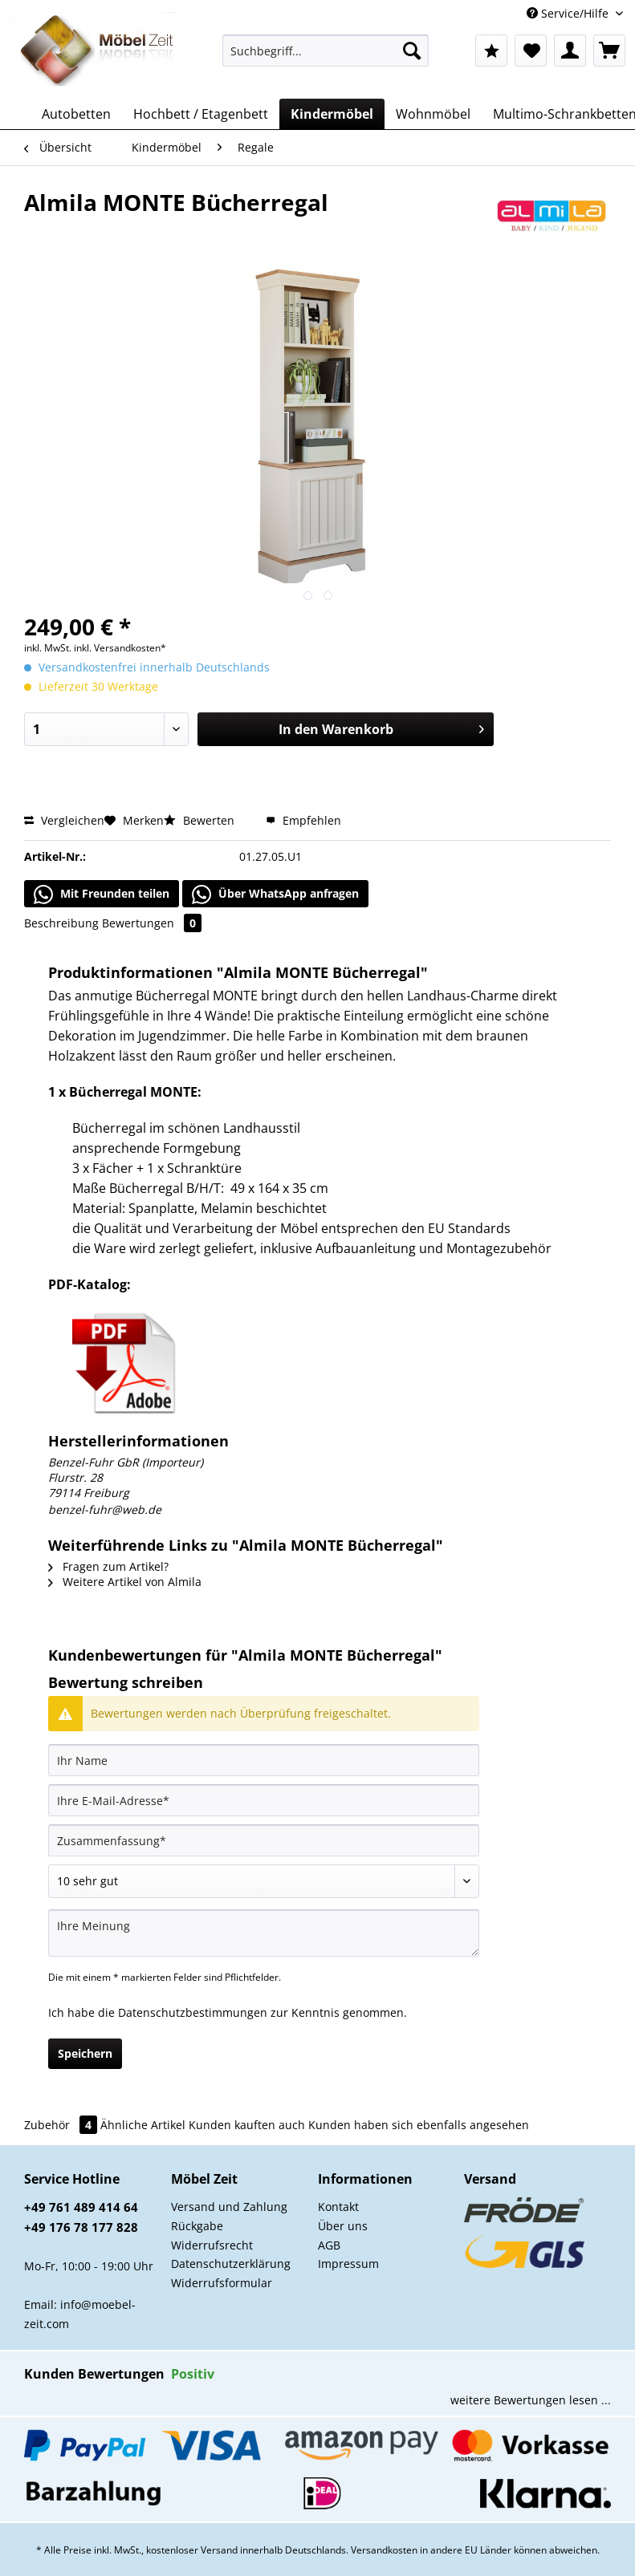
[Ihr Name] (263, 1760)
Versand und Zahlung (229, 2206)
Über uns (343, 2225)
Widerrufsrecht (212, 2245)
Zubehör (62, 2124)
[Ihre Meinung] (263, 1933)
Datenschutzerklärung (231, 2263)
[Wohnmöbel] (433, 114)
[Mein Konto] (570, 50)
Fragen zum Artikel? (108, 1566)
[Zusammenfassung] (263, 1840)
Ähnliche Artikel (142, 2124)
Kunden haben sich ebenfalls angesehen (418, 2124)
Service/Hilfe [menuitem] (569, 13)
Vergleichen (64, 820)
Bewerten (201, 820)
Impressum (348, 2263)
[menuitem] (325, 58)
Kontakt (338, 2206)
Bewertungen (151, 923)
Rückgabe (197, 2225)
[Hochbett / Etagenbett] (200, 114)
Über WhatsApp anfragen (275, 894)
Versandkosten (384, 2550)
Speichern (85, 2053)
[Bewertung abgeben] (263, 1881)
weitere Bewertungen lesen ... (530, 2400)
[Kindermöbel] (332, 114)
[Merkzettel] (531, 50)
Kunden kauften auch (247, 2124)
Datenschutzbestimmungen (192, 2012)
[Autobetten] (76, 114)
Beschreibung (61, 923)
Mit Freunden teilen (101, 894)
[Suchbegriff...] (325, 50)
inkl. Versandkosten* (120, 648)
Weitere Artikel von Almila (124, 1581)
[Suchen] (412, 50)
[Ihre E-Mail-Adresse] (263, 1800)
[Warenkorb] (609, 50)
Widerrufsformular (221, 2282)
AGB (329, 2245)
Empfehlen (303, 820)
